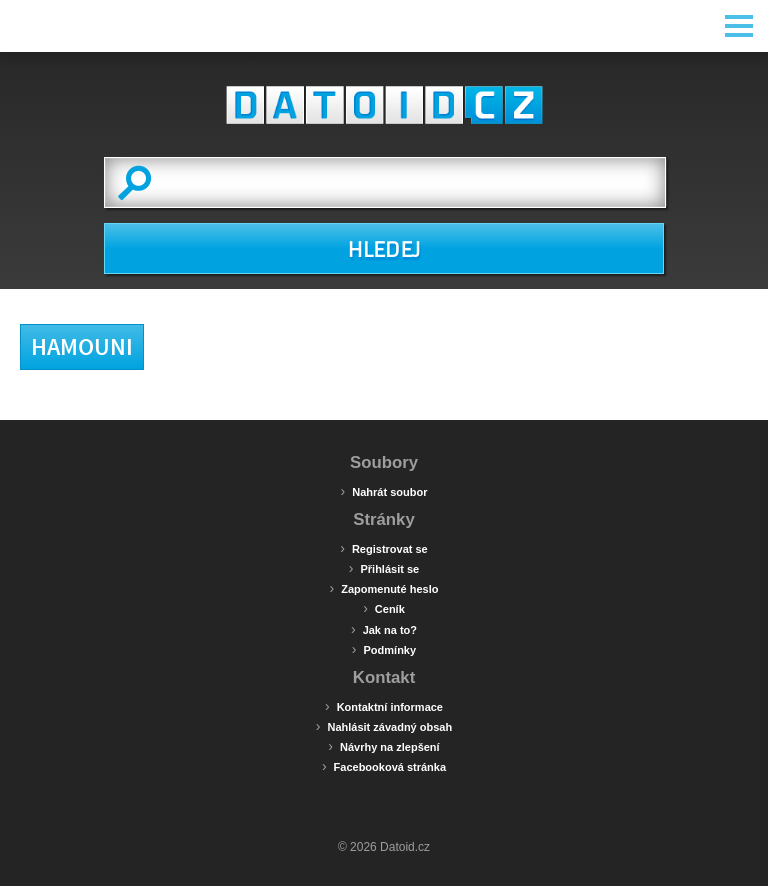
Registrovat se (383, 548)
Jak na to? (384, 629)
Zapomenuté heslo (384, 588)
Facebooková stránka (384, 766)
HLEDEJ (383, 250)
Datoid (384, 105)
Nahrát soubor (384, 491)
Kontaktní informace (384, 706)
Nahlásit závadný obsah (384, 726)
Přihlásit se (384, 568)
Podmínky (384, 649)
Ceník (384, 608)
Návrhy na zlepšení (383, 746)
